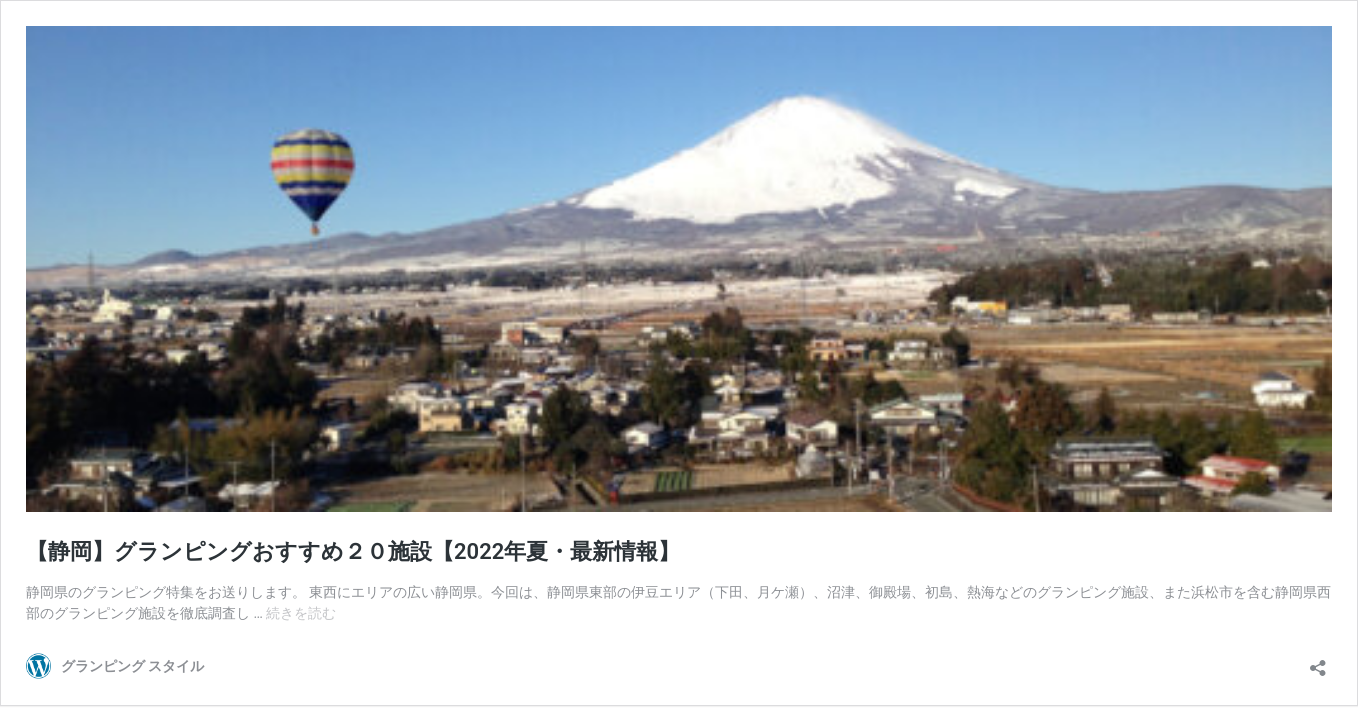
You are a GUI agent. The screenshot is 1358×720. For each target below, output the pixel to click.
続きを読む (301, 613)
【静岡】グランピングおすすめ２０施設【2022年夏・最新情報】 (353, 551)
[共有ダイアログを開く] (1318, 661)
